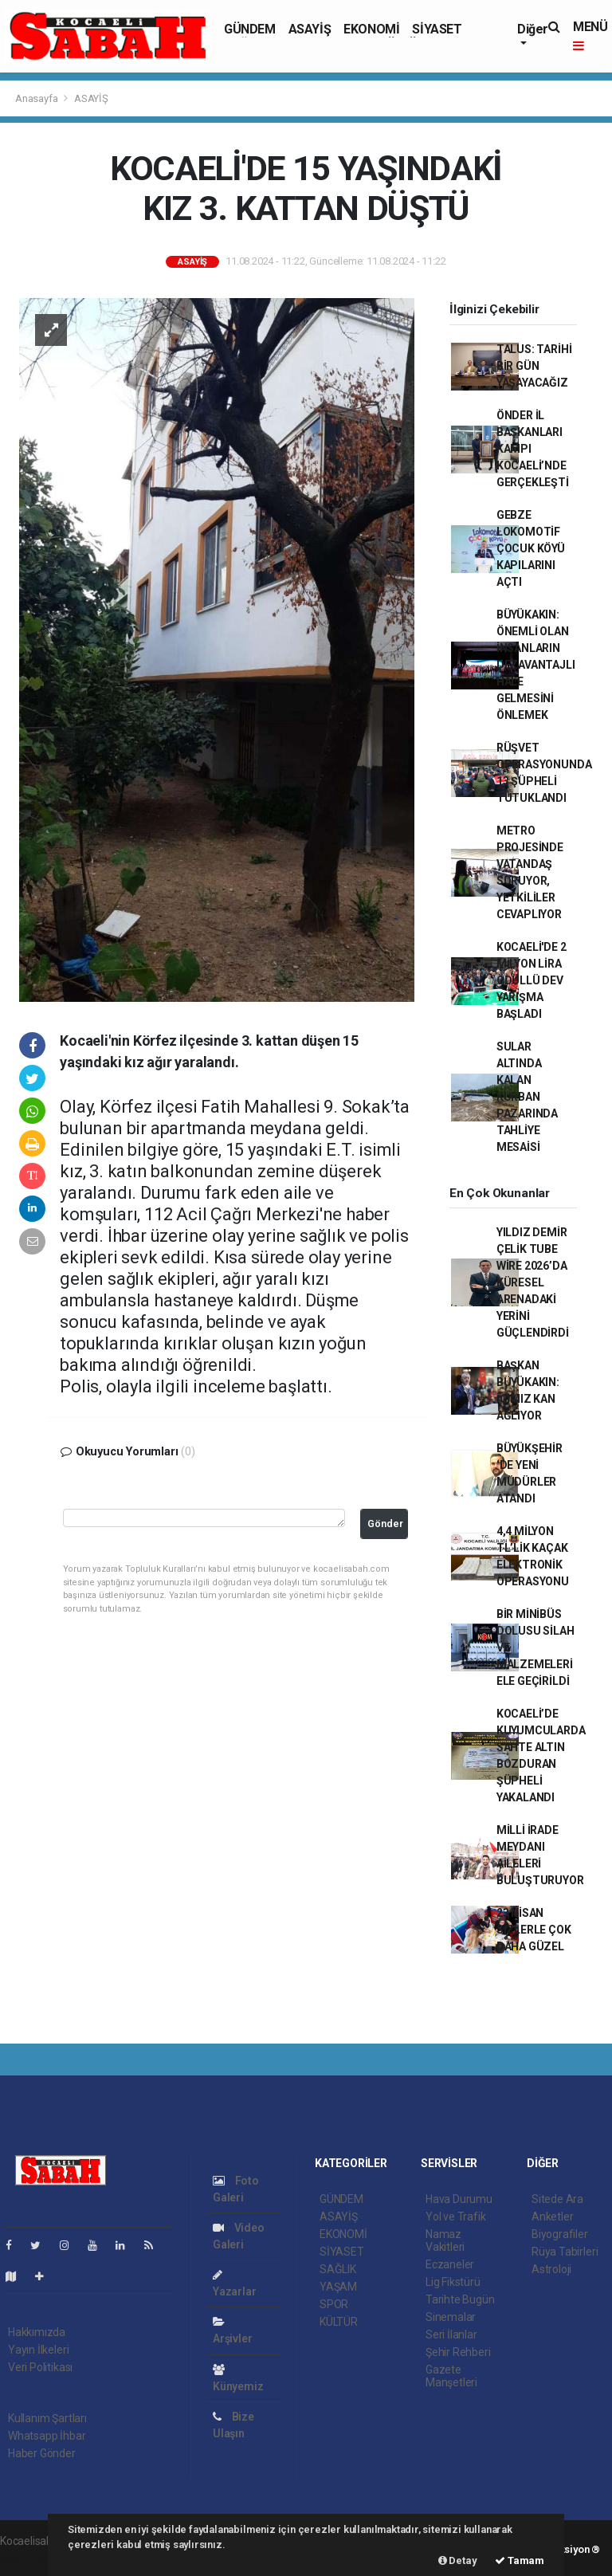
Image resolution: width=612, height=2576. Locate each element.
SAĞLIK (338, 2269)
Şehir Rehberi (458, 2352)
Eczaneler (450, 2264)
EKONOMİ (371, 29)
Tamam (519, 2560)
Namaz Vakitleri (445, 2240)
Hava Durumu (459, 2199)
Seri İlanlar (451, 2334)
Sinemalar (451, 2317)
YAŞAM (338, 2286)
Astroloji (551, 2269)
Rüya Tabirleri (565, 2251)
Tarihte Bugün (460, 2299)
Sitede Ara (557, 2199)
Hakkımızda (36, 2332)
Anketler (552, 2216)
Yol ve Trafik (456, 2216)
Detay (457, 2560)
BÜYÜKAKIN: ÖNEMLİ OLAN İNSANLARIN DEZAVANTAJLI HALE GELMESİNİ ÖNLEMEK (535, 664)
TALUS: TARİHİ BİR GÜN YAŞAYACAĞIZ (534, 366)
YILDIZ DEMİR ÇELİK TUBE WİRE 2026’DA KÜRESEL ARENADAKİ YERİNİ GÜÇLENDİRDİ (532, 1282)
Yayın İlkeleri (38, 2349)
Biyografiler (560, 2234)
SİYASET (436, 29)
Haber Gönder (42, 2453)
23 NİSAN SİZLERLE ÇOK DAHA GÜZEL (533, 1929)
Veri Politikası (40, 2367)
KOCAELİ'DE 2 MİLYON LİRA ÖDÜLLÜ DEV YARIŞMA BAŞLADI (531, 980)
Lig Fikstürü (453, 2282)
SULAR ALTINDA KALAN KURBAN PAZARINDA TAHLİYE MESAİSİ (527, 1096)
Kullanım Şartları (47, 2418)
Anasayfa (37, 98)
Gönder (385, 1524)
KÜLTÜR (339, 2321)
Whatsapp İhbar (46, 2435)
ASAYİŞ (310, 29)
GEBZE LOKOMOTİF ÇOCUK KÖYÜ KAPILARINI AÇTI (530, 548)
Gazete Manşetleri (451, 2376)
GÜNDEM (250, 29)
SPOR (334, 2304)
